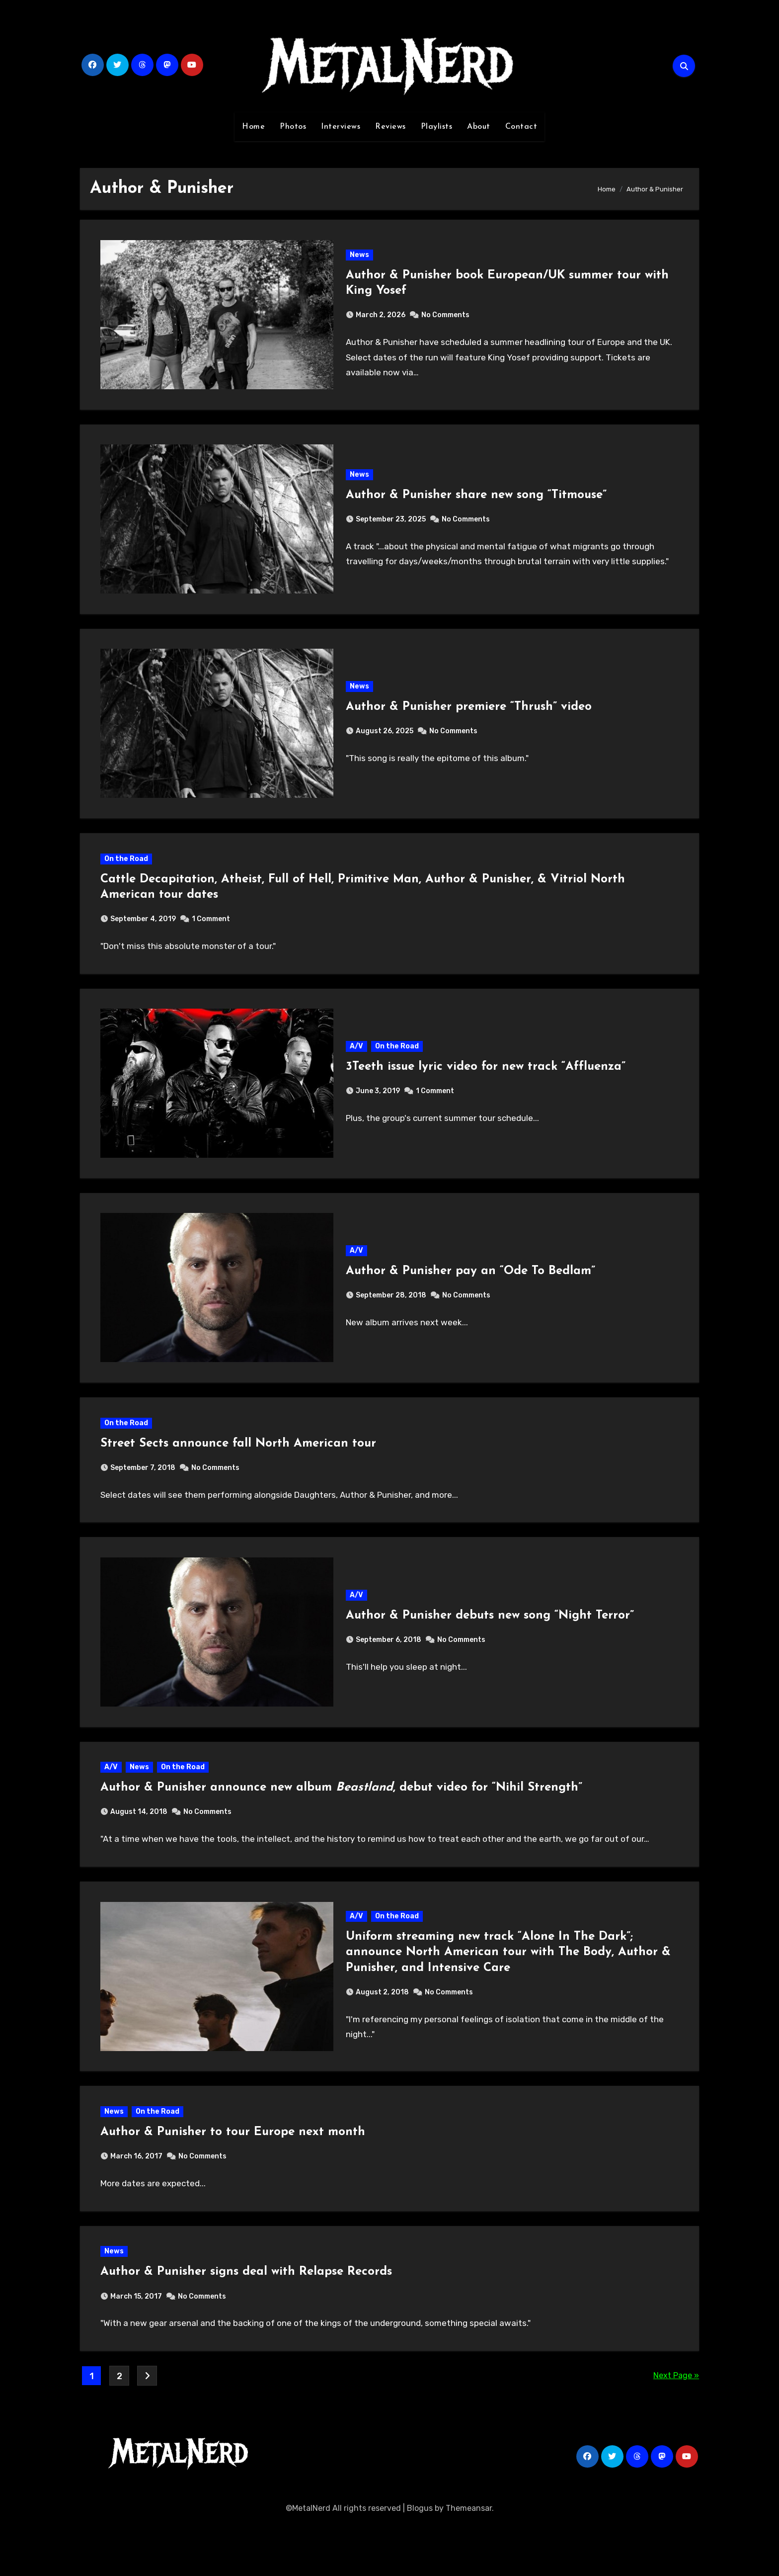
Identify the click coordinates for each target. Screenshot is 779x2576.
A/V (357, 1066)
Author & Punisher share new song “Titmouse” (476, 502)
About (478, 127)
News (360, 257)
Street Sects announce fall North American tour (240, 1472)
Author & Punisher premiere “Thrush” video (469, 718)
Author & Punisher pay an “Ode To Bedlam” (471, 1295)
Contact (521, 127)
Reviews (390, 127)
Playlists (437, 127)
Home (253, 127)
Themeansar (469, 2561)
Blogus (420, 2561)
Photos (293, 127)
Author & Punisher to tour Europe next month (234, 2178)
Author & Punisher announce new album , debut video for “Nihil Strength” (343, 1825)
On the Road (128, 873)
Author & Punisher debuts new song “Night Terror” (490, 1648)
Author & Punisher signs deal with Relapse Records (248, 2322)
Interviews (340, 127)
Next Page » (676, 2428)
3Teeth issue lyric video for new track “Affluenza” (486, 1087)
